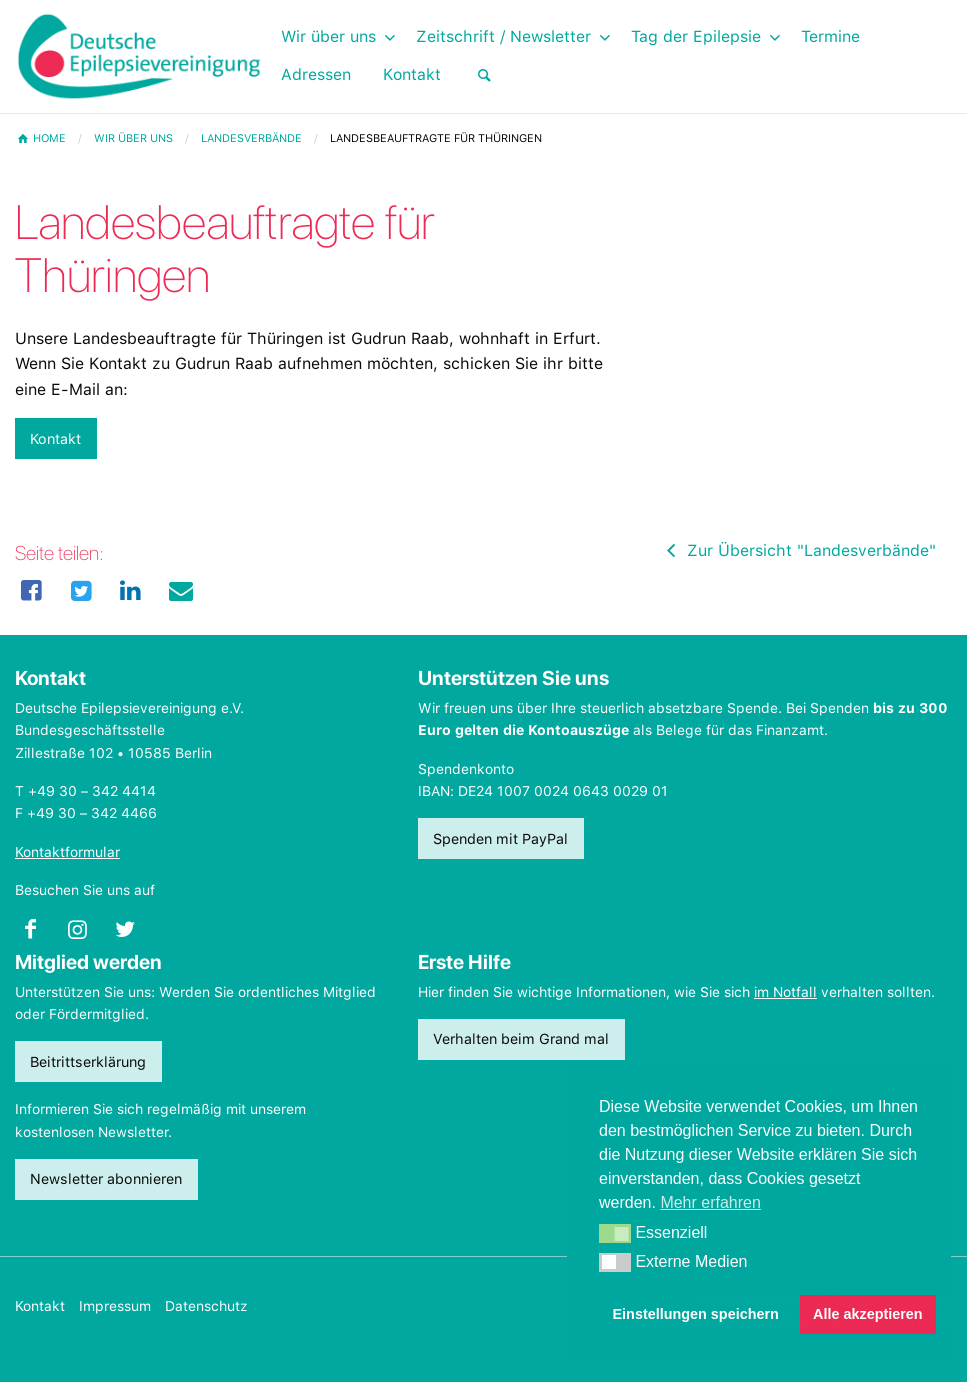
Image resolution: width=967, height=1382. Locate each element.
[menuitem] (484, 75)
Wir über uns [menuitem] (328, 36)
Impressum (115, 1306)
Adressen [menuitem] (316, 74)
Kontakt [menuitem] (412, 74)
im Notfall (785, 992)
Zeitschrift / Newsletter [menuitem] (503, 36)
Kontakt (55, 438)
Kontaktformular (67, 852)
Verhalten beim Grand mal (521, 1038)
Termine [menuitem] (830, 36)
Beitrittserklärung (88, 1061)
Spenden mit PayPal (500, 838)
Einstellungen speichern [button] (696, 1314)
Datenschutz (206, 1306)
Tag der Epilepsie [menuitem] (696, 36)
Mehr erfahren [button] (710, 1202)
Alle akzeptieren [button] (868, 1314)
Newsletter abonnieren (106, 1178)
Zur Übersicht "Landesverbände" (798, 550)
